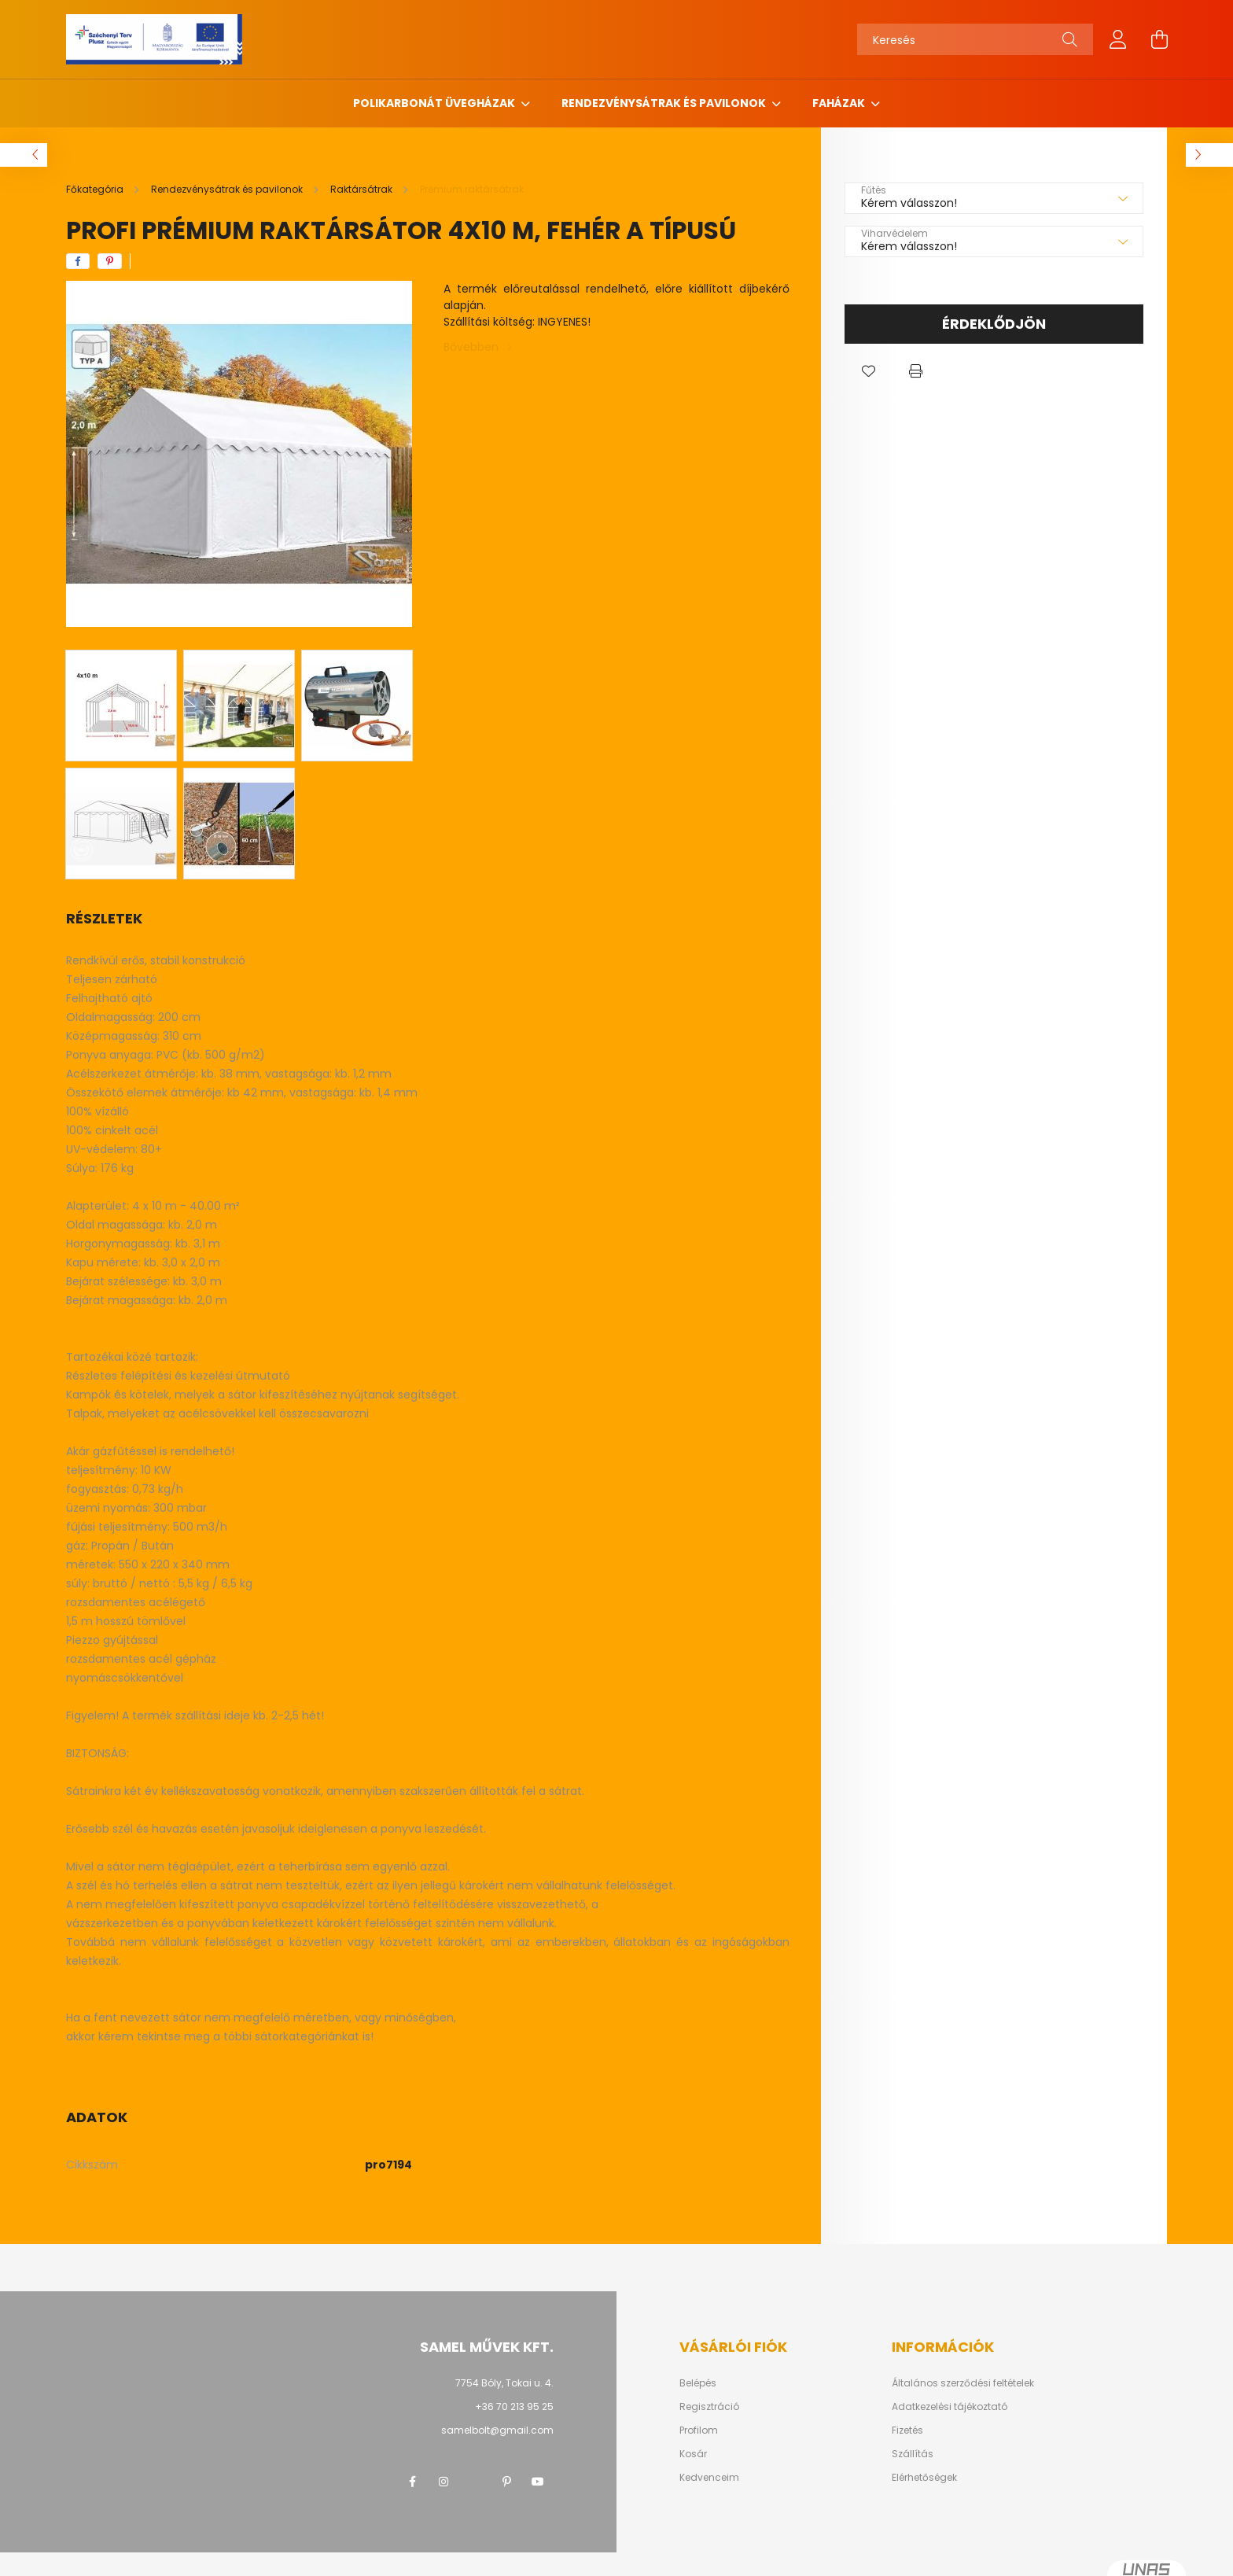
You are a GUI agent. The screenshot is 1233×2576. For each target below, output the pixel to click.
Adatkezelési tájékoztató (949, 2406)
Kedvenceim (709, 2477)
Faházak (839, 103)
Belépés (697, 2383)
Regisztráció (709, 2406)
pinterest (506, 2481)
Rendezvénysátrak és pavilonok (664, 103)
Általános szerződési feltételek (963, 2383)
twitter (475, 2481)
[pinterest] (110, 261)
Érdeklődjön (994, 324)
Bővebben (471, 347)
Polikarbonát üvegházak (435, 103)
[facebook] (78, 261)
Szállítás (912, 2454)
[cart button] (1159, 39)
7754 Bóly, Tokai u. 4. (504, 2383)
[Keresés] (975, 39)
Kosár (693, 2454)
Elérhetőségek (924, 2477)
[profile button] (1118, 39)
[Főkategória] (96, 189)
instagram (443, 2481)
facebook (412, 2481)
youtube (538, 2481)
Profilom (698, 2430)
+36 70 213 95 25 (514, 2406)
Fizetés (907, 2430)
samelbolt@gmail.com (497, 2430)
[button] (868, 371)
